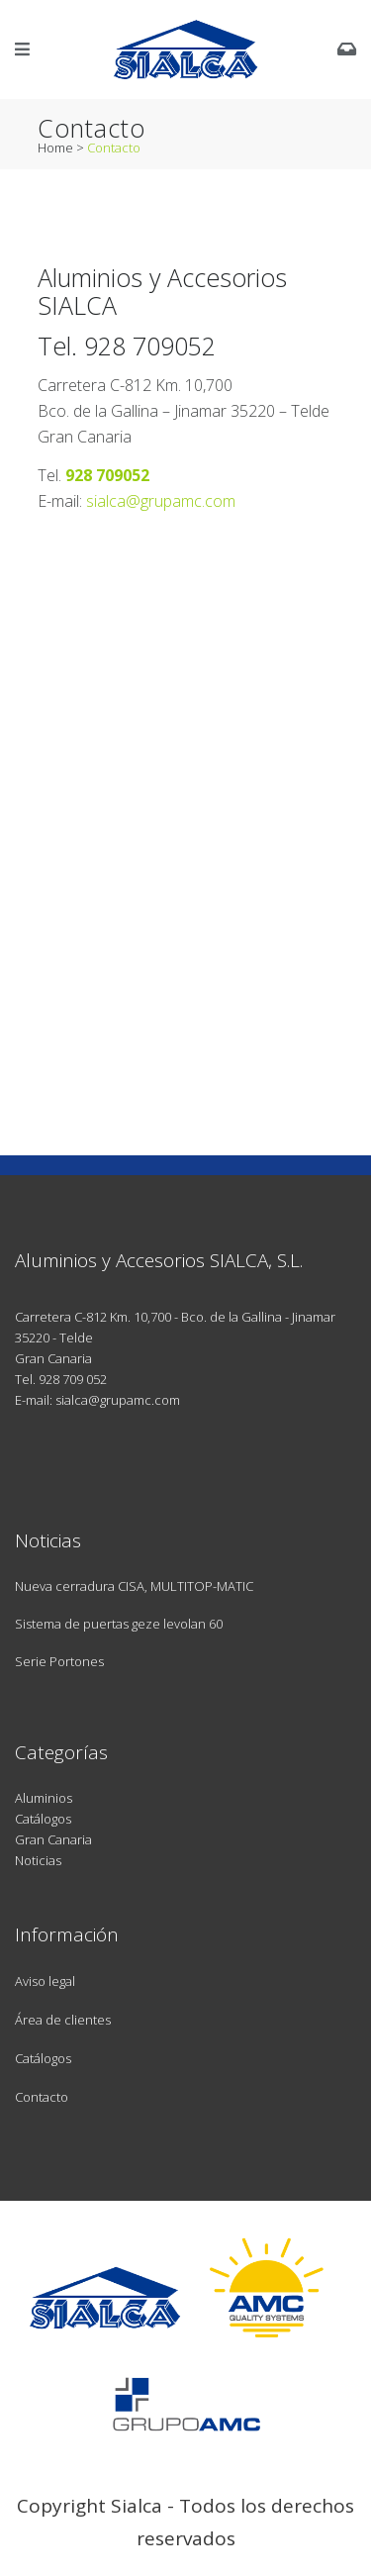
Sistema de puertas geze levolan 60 (119, 1624)
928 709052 (150, 345)
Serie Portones (59, 1661)
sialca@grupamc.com (160, 501)
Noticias (38, 1860)
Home (55, 147)
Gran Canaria (53, 1839)
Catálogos (43, 1819)
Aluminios (43, 1798)
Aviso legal (45, 1981)
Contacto (41, 2097)
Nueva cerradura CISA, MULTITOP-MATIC (134, 1586)
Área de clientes (63, 2020)
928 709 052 (73, 1379)
